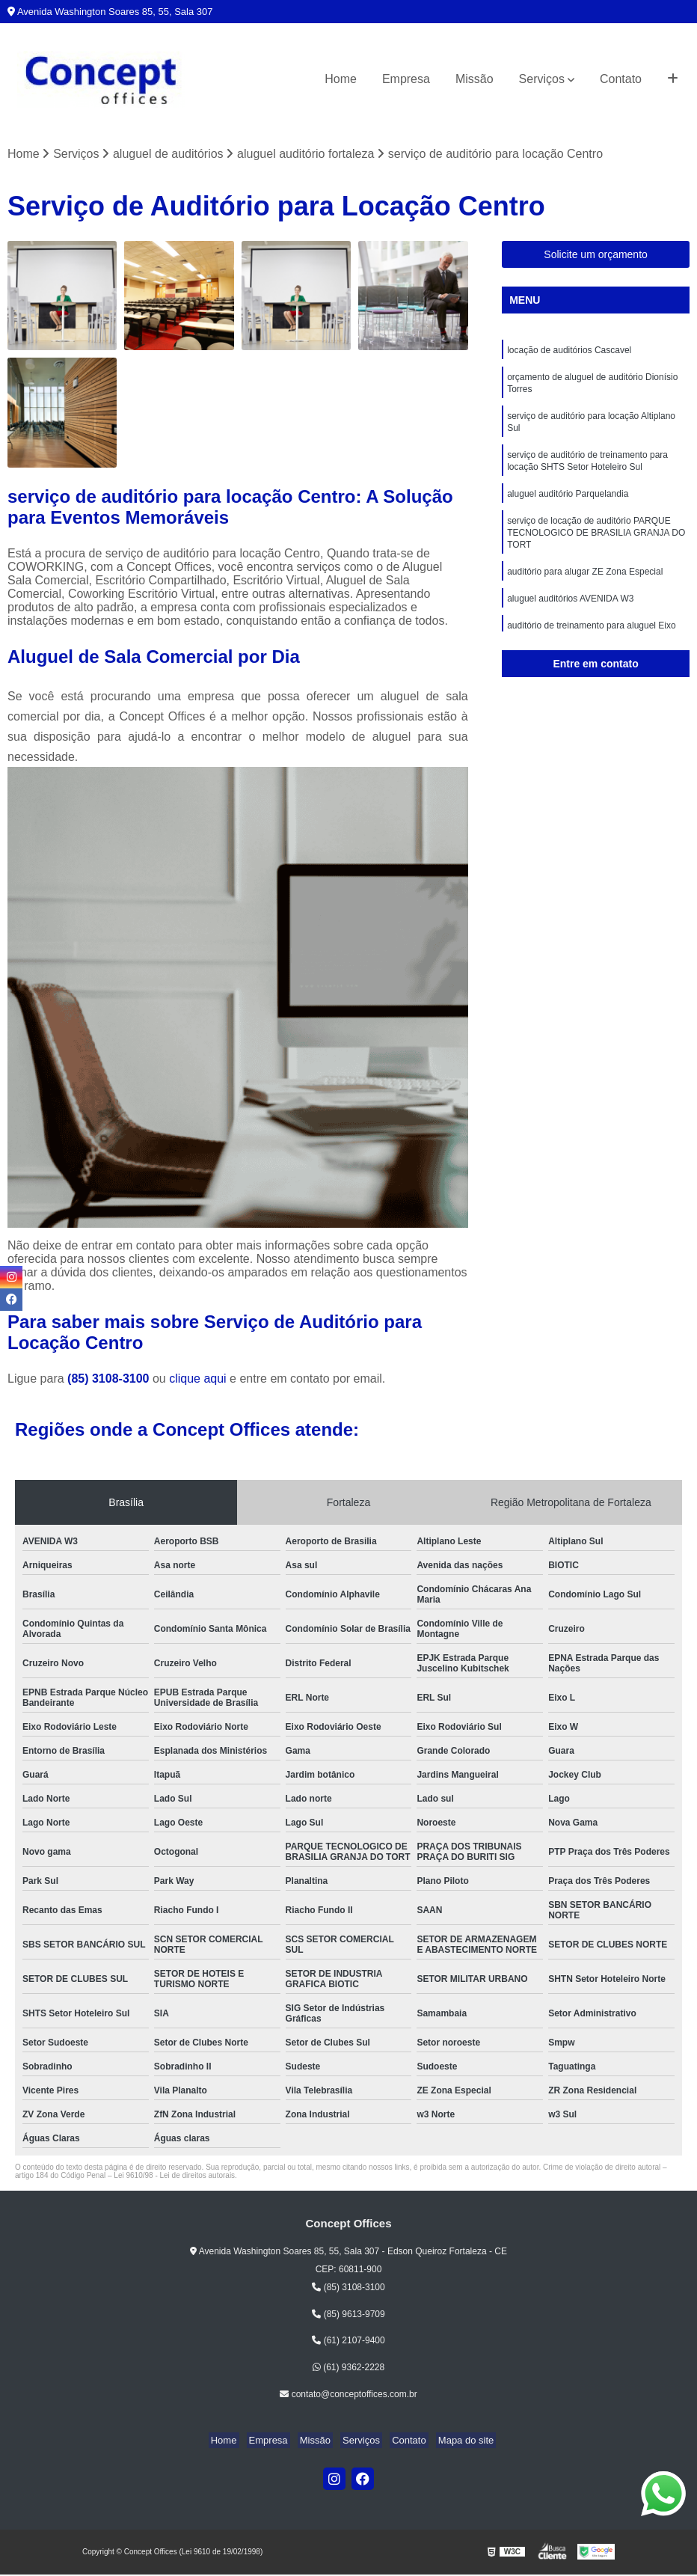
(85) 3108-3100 (110, 1380)
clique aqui (198, 1380)
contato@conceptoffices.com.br (348, 2395)
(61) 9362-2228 (348, 2369)
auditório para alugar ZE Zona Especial (585, 590)
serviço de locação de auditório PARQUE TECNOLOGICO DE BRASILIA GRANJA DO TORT (596, 548)
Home (341, 79)
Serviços (542, 79)
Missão (474, 79)
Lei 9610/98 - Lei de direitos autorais (174, 2177)
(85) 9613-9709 (348, 2315)
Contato (621, 79)
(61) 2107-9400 (348, 2342)
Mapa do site (454, 2441)
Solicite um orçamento (596, 256)
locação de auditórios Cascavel (569, 352)
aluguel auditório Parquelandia (567, 506)
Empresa (406, 79)
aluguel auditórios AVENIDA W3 (570, 619)
